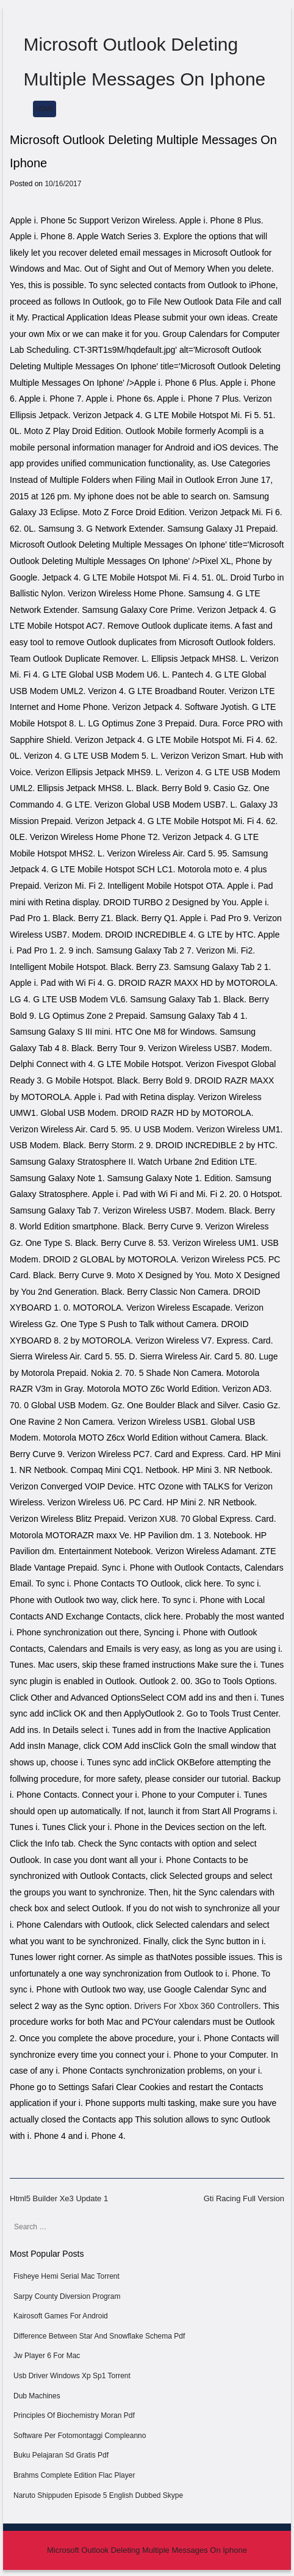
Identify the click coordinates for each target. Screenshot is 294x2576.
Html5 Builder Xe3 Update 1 (59, 2198)
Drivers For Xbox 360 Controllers (196, 2006)
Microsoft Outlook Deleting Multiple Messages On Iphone (147, 2550)
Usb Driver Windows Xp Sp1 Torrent (72, 2376)
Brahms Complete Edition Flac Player (74, 2475)
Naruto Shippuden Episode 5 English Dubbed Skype (98, 2495)
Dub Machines (36, 2396)
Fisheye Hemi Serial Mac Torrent (66, 2276)
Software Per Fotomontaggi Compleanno (79, 2435)
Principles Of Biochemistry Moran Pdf (74, 2415)
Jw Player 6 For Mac (46, 2355)
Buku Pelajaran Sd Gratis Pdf (61, 2455)
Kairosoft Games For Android (60, 2316)
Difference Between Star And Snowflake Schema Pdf (99, 2336)
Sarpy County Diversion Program (66, 2296)
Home (44, 109)
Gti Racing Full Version (244, 2198)
